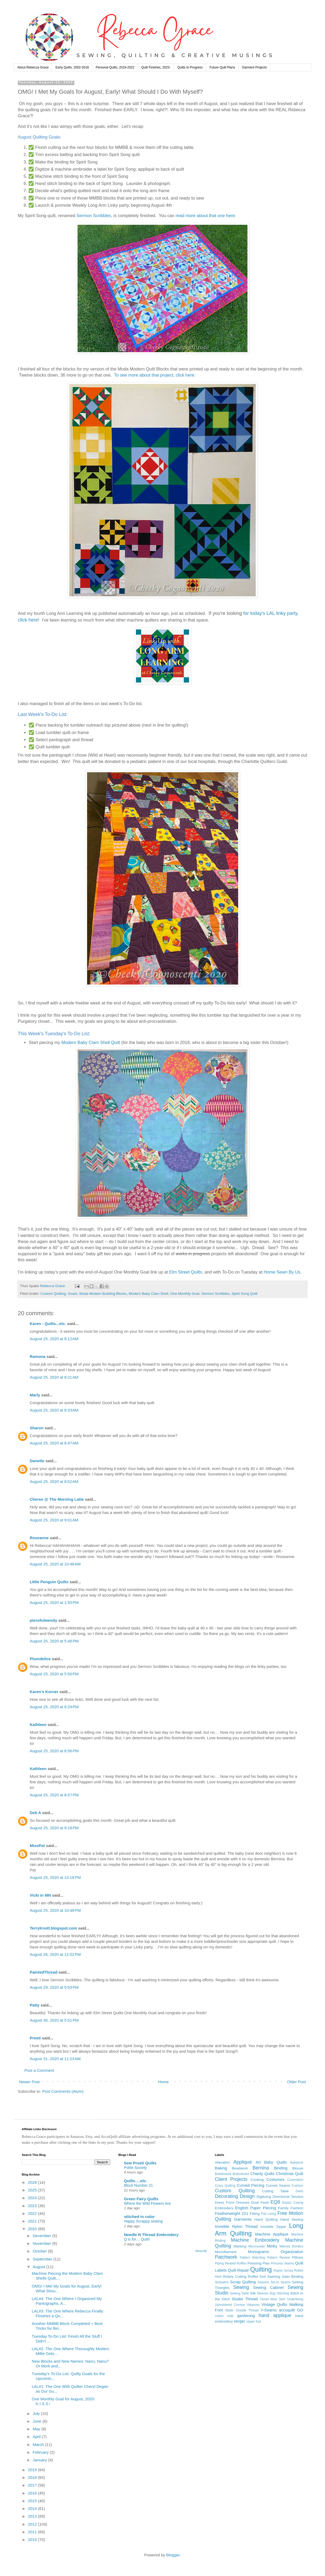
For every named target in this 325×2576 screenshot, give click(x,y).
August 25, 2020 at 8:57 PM (54, 1795)
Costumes (276, 2179)
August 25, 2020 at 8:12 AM (54, 1338)
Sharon (37, 1428)
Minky (272, 2246)
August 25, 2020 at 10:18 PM (55, 1877)
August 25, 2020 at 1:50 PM (54, 1602)
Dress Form (224, 2202)
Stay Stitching (279, 2293)
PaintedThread (43, 1972)
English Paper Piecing (255, 2208)
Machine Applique (271, 2234)
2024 (33, 2197)
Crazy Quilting (225, 2185)
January (40, 2460)
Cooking (257, 2180)
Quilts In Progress (190, 67)
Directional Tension (287, 2197)
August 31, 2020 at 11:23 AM (55, 2058)
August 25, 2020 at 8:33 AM (54, 1410)
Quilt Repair (238, 2270)
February (41, 2452)
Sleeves (262, 2293)
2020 (33, 2229)
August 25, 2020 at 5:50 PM (54, 1674)
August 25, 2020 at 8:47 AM (54, 1443)
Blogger (173, 2555)
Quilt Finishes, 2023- (155, 67)
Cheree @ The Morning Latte (57, 1499)
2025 (33, 2190)
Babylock (296, 2162)
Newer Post (29, 2081)
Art (258, 2162)
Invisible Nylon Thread (236, 2226)
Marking (240, 2246)
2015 (33, 2501)
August (39, 2266)
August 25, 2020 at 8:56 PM (54, 1751)
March (39, 2444)
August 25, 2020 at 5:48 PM (54, 1641)
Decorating (226, 2196)
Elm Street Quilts (185, 1272)
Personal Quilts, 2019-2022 (115, 67)
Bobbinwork (223, 2174)
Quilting (261, 2269)
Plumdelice (40, 1658)
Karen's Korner (44, 1691)
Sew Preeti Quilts (140, 2163)
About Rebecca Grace (33, 67)
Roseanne (39, 1537)
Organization (292, 2251)
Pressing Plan (258, 2263)
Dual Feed (259, 2202)
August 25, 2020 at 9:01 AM (54, 1520)
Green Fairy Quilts (141, 2199)
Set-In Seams (280, 2282)
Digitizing (263, 2197)
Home (163, 2081)
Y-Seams (269, 2310)
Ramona (37, 1356)
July (37, 2413)
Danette (37, 1461)
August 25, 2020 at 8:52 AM (54, 1481)
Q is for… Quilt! (137, 2239)
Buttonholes (241, 2174)
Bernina (261, 2168)
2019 (33, 2469)
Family (283, 2208)
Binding (280, 2168)
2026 (33, 2182)
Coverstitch (295, 2180)
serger (239, 2321)
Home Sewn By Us (282, 1272)
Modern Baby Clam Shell (148, 1294)
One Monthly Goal (184, 1294)
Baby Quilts (275, 2162)
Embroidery (224, 2208)
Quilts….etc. (135, 2180)
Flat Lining (268, 2214)
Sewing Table (239, 2293)
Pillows (297, 2257)
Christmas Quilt (289, 2173)
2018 (33, 2477)
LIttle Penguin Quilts (49, 1582)
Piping (219, 2263)
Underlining (295, 2299)
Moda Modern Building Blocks (103, 1294)
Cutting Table (275, 2191)
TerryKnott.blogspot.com (53, 1928)
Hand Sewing (291, 2219)
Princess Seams (282, 2263)
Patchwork (226, 2257)
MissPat (37, 1845)
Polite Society (135, 2167)
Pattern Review (278, 2257)
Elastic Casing (292, 2202)
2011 (33, 2532)
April (37, 2436)
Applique (242, 2162)
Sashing (273, 2277)
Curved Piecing (250, 2185)
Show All (201, 2251)
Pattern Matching (252, 2257)
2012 (33, 2524)
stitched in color (139, 2216)
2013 (33, 2516)
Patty (35, 2005)
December (42, 2235)
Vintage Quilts (274, 2304)
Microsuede (256, 2246)
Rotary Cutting (234, 2277)
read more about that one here (205, 215)
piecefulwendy (43, 1620)
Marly (35, 1395)
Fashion (296, 2208)
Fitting (255, 2214)
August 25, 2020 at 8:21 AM (54, 1377)
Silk (253, 2293)
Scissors (221, 2282)
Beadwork (240, 2168)
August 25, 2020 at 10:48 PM (55, 1910)
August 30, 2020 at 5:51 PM (54, 2020)
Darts (299, 2191)
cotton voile (224, 2316)
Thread (251, 2299)
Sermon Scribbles (93, 215)
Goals (72, 1294)
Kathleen (38, 1724)
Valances (253, 2305)
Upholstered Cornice (230, 2305)
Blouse (297, 2168)
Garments (243, 2219)
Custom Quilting (53, 1294)
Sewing (241, 2287)
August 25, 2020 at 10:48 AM (55, 1564)
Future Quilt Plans (222, 67)
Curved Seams (278, 2185)
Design (247, 2196)
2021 (33, 2221)
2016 (33, 2493)
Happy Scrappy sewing (143, 2221)
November (42, 2243)
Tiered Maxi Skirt (272, 2299)
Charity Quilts (262, 2173)
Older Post (296, 2081)
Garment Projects (254, 67)
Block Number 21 (138, 2185)
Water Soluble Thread (241, 2310)
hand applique (275, 2315)
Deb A (35, 1812)
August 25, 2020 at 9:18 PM (54, 1828)
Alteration (222, 2162)
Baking (221, 2168)
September (43, 2259)
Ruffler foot (257, 2277)
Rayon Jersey (283, 2270)
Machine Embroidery (255, 2240)
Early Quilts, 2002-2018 (72, 67)
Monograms (258, 2251)
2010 (33, 2539)
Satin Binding (292, 2277)
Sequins (263, 2282)
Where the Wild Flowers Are (147, 2203)
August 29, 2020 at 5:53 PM (54, 1987)
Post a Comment (39, 2070)
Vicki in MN (40, 1895)
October (40, 2251)
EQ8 (275, 2202)
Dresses (243, 2202)
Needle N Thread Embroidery (151, 2234)
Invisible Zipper (273, 2227)
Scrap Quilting (243, 2282)
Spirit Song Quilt (245, 1294)
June (37, 2421)
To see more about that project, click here (154, 375)
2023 (33, 2205)
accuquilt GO (291, 2310)
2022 (33, 2213)
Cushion (297, 2185)
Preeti (35, 2038)
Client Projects (231, 2179)
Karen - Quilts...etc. (48, 1323)
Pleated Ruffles (236, 2263)
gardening (246, 2315)
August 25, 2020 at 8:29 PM (54, 1707)
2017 (33, 2485)
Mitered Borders (291, 2246)
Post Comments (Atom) (63, 2091)
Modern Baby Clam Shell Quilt (90, 1042)
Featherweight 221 (231, 2213)
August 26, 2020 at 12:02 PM (55, 1954)
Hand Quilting (266, 2219)
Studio (237, 2299)
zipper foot (253, 2321)
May (37, 2429)
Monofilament (225, 2252)
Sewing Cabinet (268, 2287)
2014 (33, 2508)
